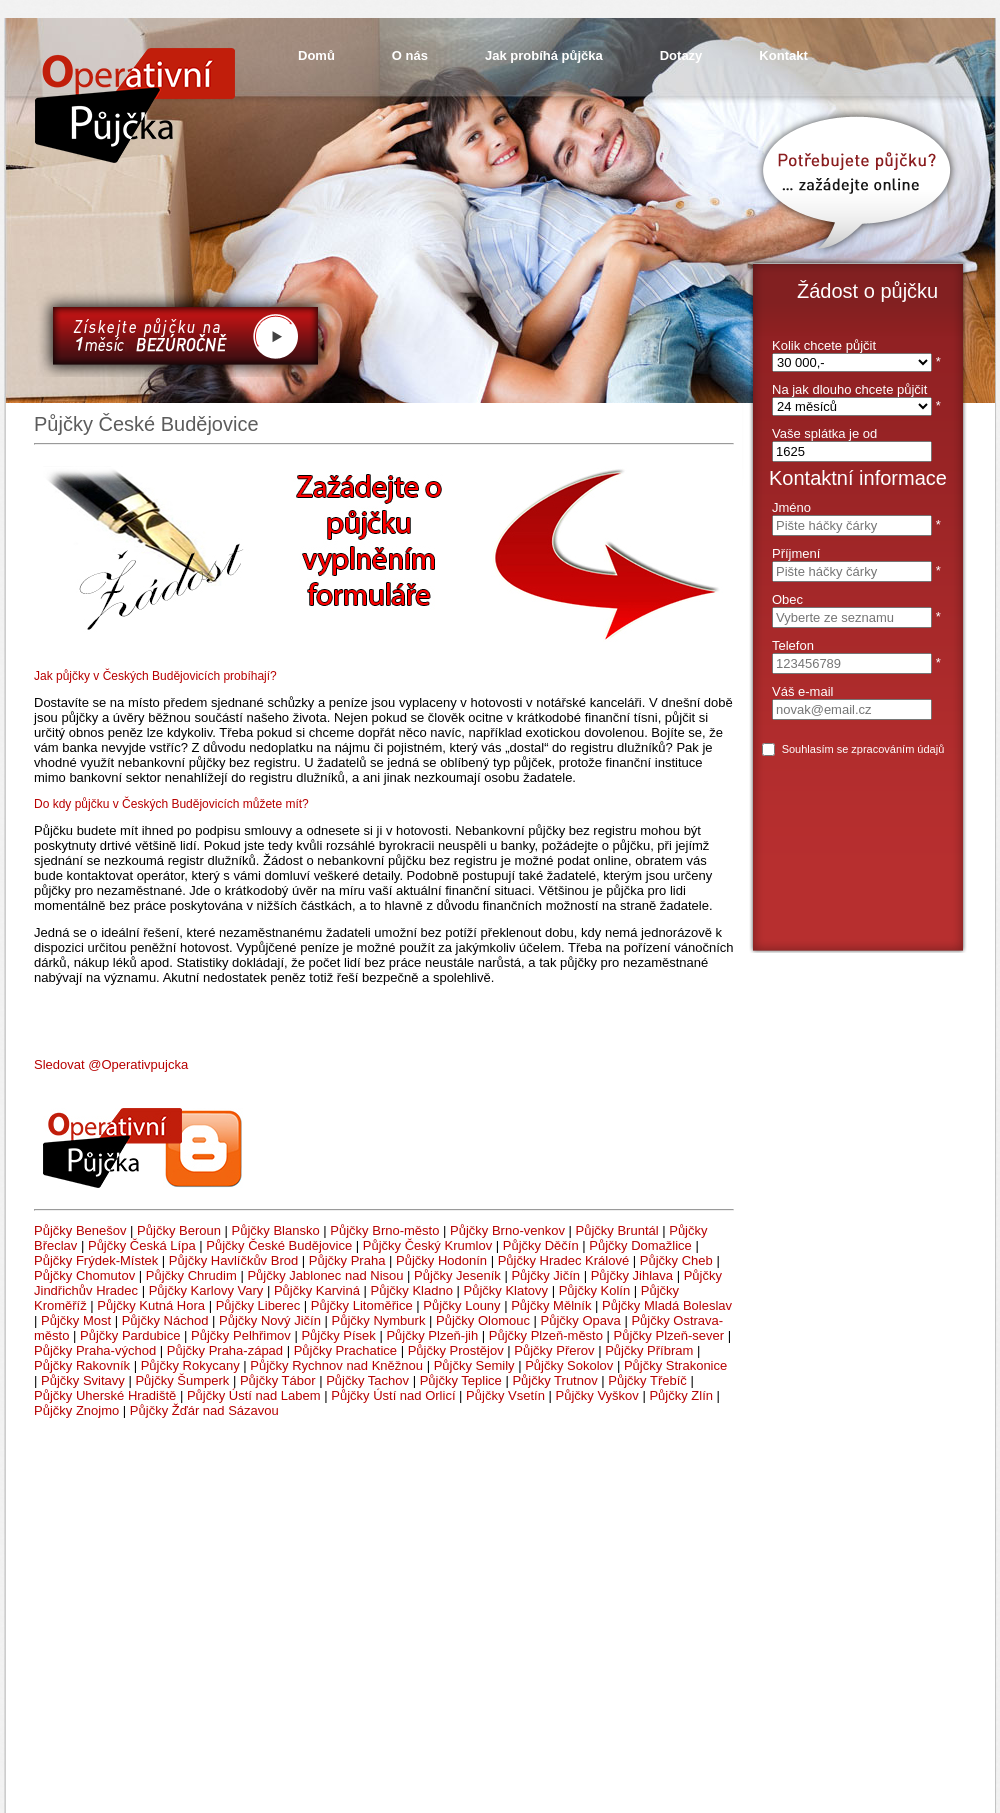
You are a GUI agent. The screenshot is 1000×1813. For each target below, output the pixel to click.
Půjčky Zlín (681, 1395)
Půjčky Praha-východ (95, 1350)
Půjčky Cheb (676, 1260)
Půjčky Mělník (551, 1305)
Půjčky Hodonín (441, 1260)
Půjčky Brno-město (384, 1230)
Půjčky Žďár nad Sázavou (204, 1410)
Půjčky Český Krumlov (427, 1245)
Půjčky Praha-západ (225, 1350)
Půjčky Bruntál (617, 1230)
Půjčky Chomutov (84, 1275)
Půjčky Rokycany (190, 1365)
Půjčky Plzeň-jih (432, 1335)
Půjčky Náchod (165, 1320)
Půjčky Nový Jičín (270, 1320)
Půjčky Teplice (461, 1380)
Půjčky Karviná (317, 1290)
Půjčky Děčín (541, 1245)
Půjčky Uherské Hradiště (105, 1395)
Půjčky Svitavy (83, 1380)
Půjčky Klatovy (506, 1290)
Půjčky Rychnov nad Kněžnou (336, 1365)
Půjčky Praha (347, 1260)
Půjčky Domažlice (640, 1245)
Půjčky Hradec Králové (564, 1260)
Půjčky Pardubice (130, 1335)
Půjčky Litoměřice (362, 1305)
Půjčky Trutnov (554, 1380)
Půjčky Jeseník (457, 1275)
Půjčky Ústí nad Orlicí (393, 1395)
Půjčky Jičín (545, 1275)
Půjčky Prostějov (456, 1350)
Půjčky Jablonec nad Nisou (325, 1275)
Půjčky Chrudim (191, 1275)
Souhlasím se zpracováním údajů (863, 749)
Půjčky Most (76, 1320)
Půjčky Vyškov (596, 1395)
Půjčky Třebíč (647, 1380)
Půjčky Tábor (278, 1380)
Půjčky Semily (474, 1365)
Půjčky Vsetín (505, 1395)
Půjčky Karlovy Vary (206, 1290)
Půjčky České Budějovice (279, 1245)
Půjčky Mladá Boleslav (667, 1305)
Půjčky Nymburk (379, 1320)
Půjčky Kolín (595, 1290)
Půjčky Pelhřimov (241, 1335)
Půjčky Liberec (258, 1305)
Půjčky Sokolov (569, 1365)
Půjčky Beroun (179, 1230)
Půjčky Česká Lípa (142, 1245)
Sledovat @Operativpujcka (111, 1064)
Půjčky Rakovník (82, 1365)
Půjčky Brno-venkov (507, 1230)
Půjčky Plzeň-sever (669, 1335)
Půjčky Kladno (412, 1290)
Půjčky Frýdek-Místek (96, 1260)
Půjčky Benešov (80, 1230)
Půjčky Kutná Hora (151, 1305)
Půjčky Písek (338, 1335)
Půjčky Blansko (276, 1230)
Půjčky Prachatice (345, 1350)
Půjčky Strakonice (675, 1365)
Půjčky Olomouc (483, 1320)
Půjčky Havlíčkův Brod (233, 1260)
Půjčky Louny (461, 1305)
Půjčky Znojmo (76, 1410)
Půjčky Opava (581, 1320)
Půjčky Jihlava (632, 1275)
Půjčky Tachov (367, 1380)
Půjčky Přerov (554, 1350)
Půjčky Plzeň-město (546, 1335)
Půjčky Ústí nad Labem (254, 1395)
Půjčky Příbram (649, 1350)
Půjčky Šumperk (182, 1380)
